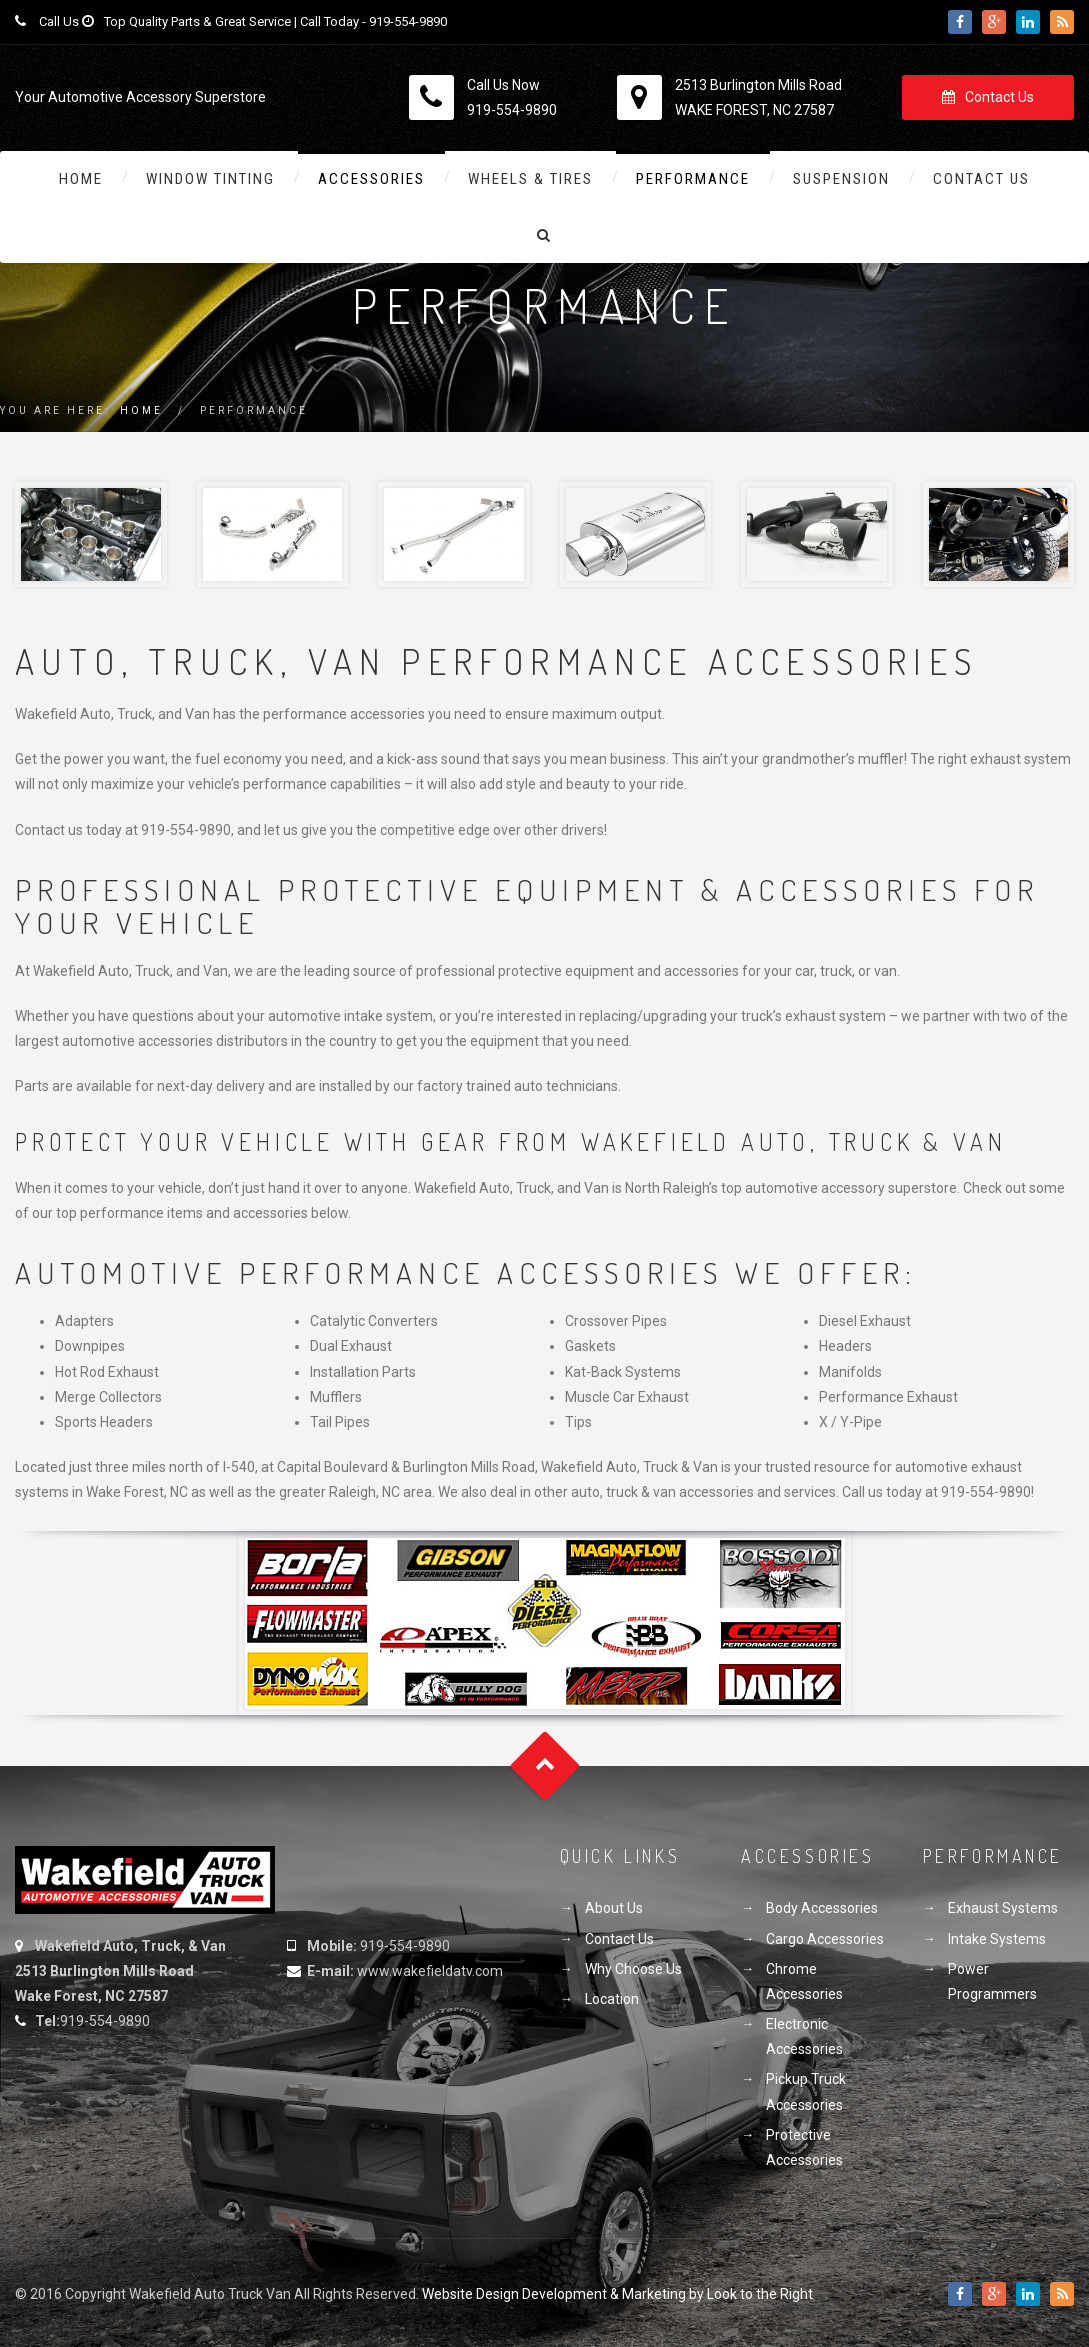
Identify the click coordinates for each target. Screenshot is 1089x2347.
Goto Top (544, 1765)
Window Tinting (210, 179)
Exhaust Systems (1003, 1908)
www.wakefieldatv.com (430, 1971)
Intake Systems (997, 1939)
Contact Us (988, 97)
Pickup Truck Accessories (806, 2091)
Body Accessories (822, 1908)
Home (81, 179)
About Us (614, 1908)
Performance (693, 179)
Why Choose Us (633, 1969)
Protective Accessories (804, 2147)
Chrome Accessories (804, 1981)
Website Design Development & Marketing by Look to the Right (617, 2294)
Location (612, 1999)
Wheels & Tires (530, 179)
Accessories (371, 179)
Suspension (841, 179)
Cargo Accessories (825, 1939)
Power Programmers (992, 1981)
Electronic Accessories (804, 2036)
